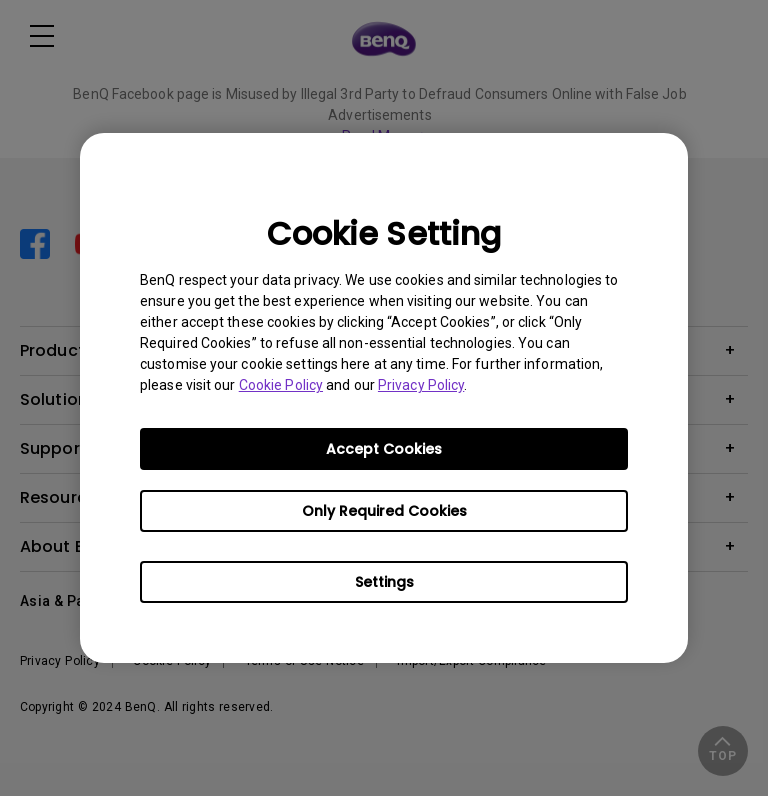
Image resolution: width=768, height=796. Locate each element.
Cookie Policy (281, 385)
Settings (384, 582)
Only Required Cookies (384, 511)
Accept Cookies (384, 449)
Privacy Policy (421, 385)
